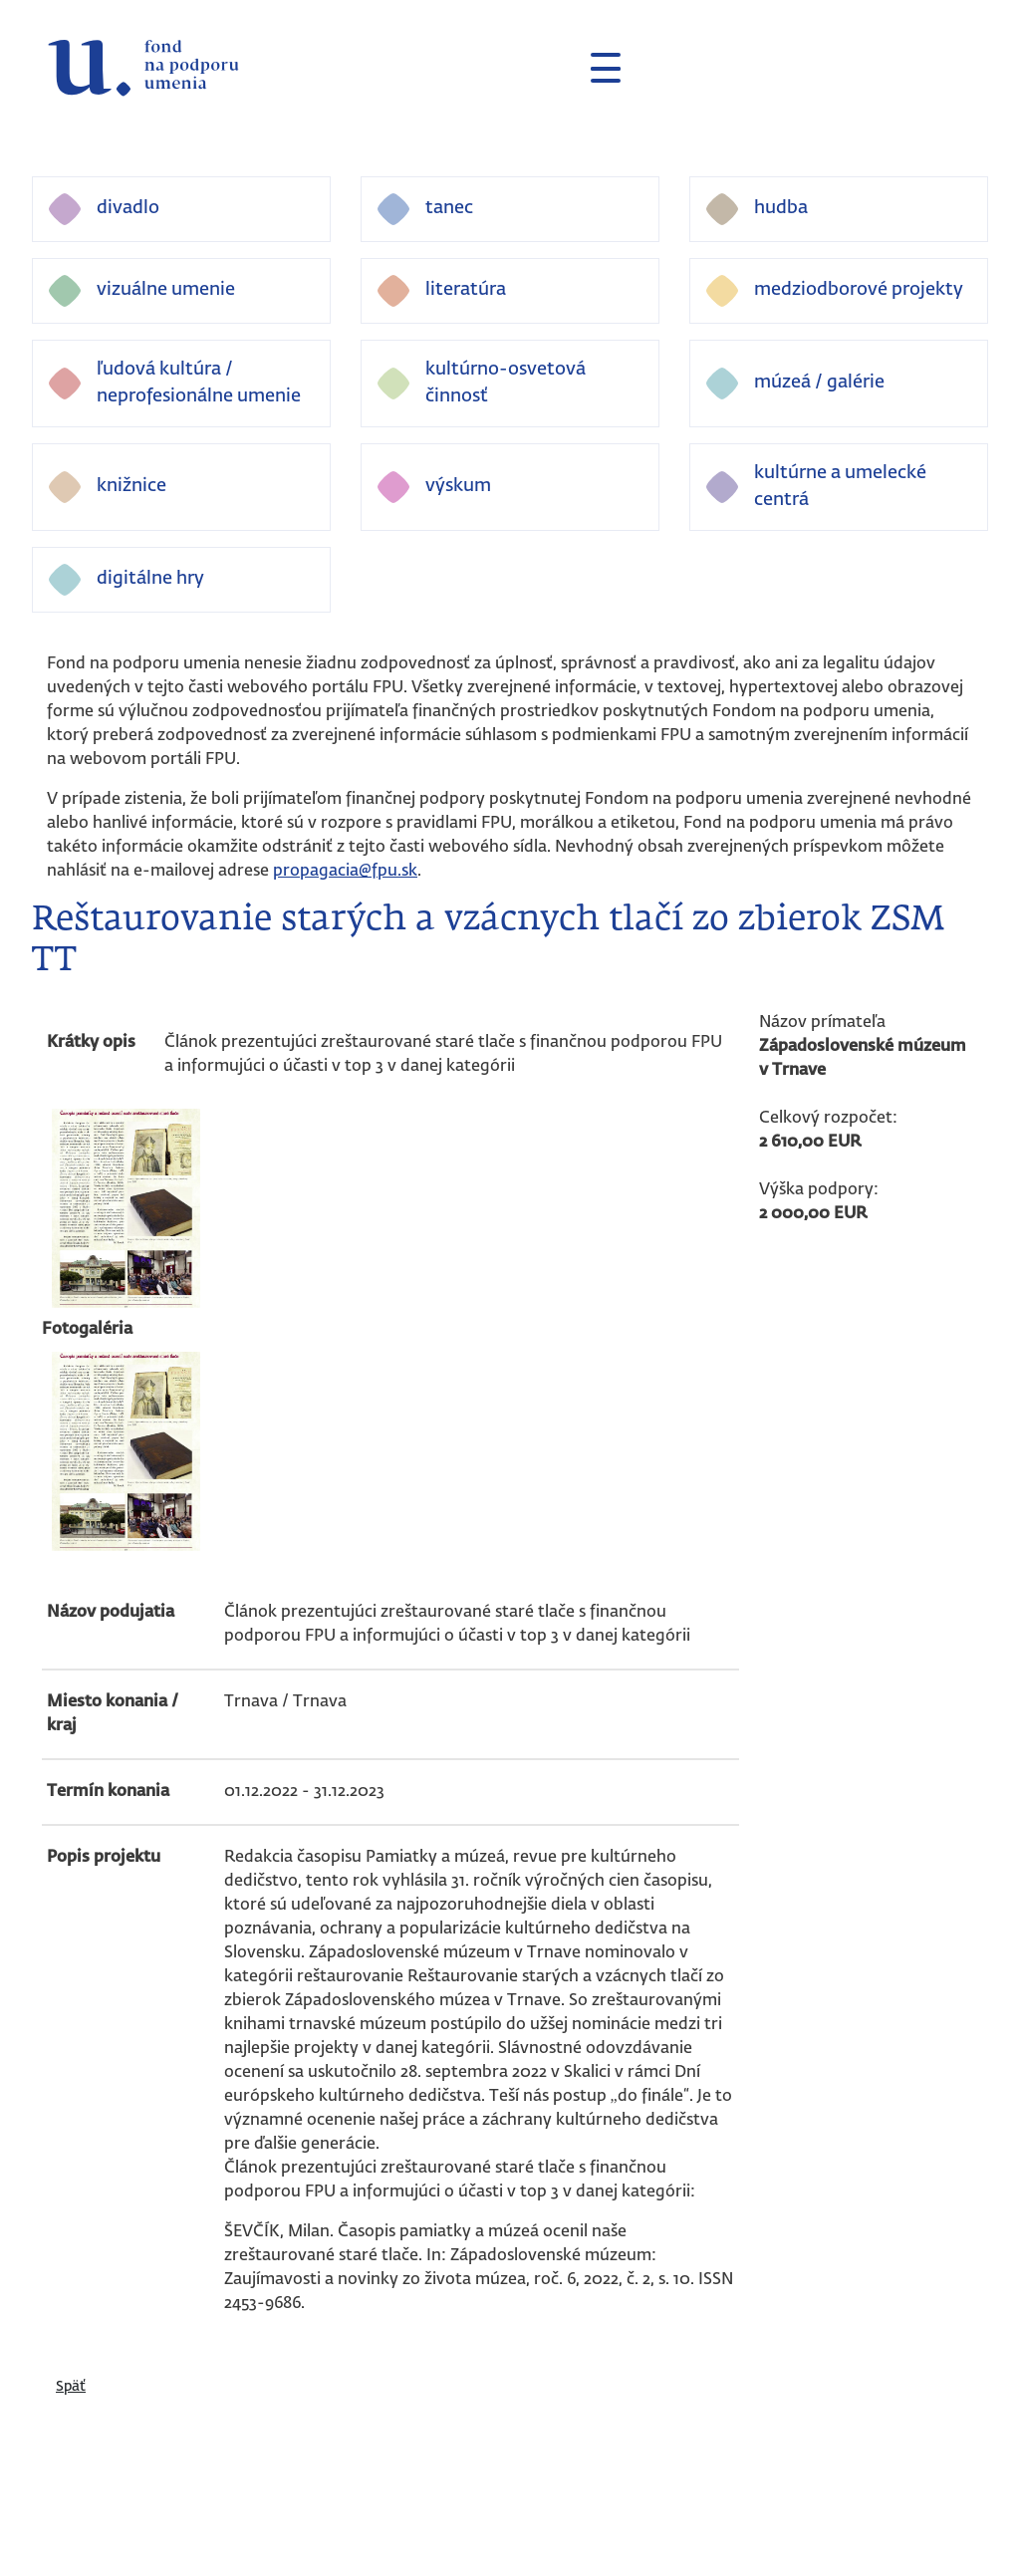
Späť (71, 2387)
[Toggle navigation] (598, 68)
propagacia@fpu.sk (345, 872)
